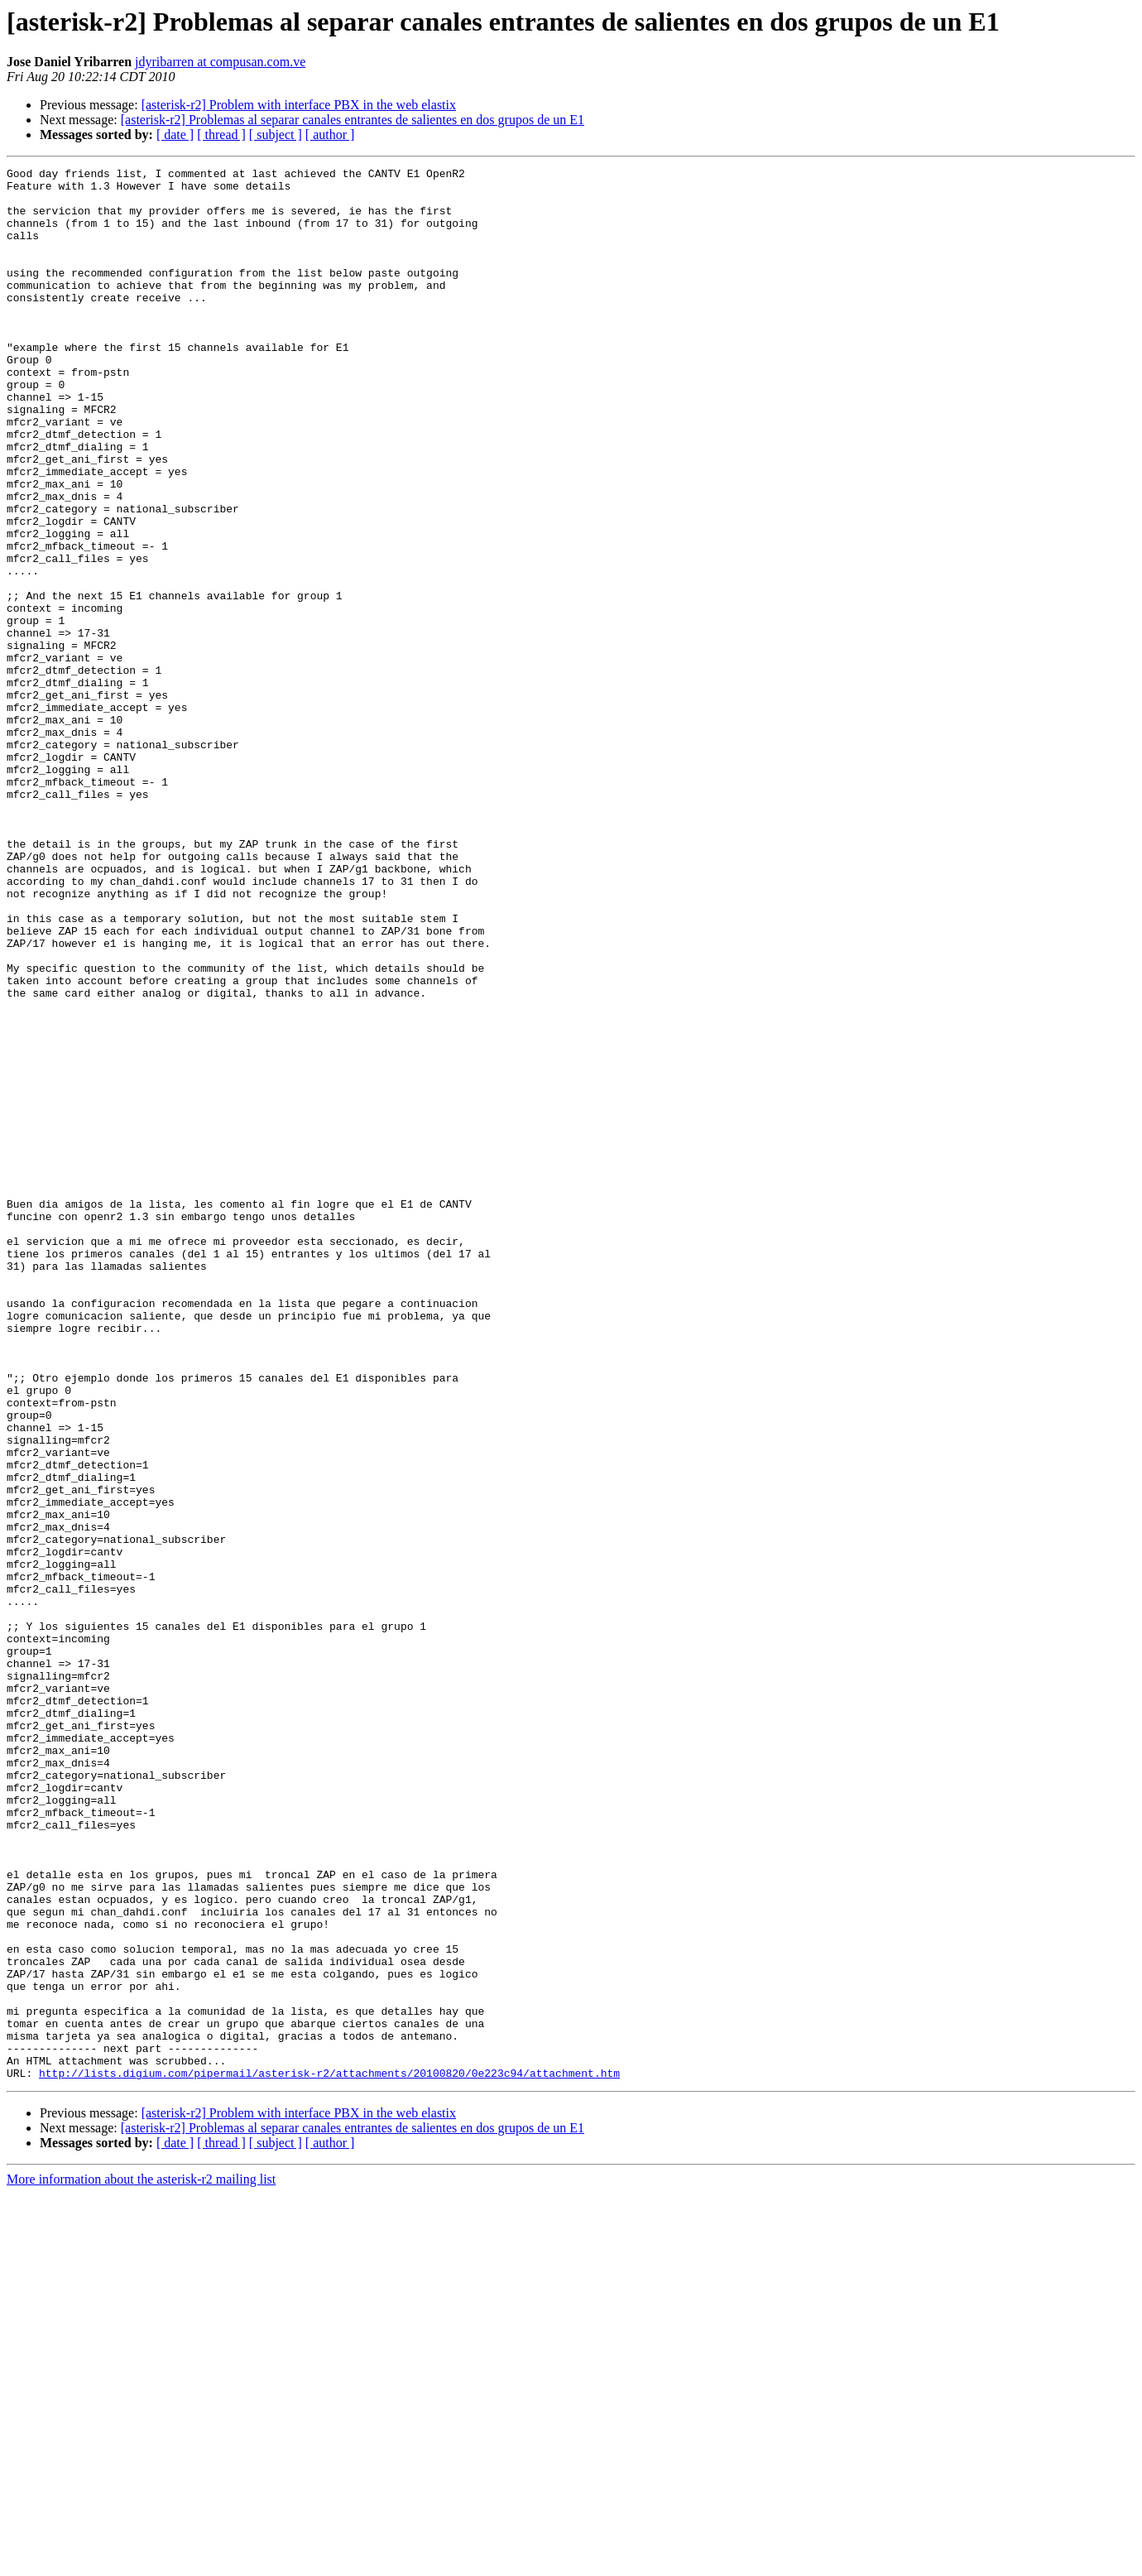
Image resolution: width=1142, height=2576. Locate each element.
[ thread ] (221, 134)
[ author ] (330, 134)
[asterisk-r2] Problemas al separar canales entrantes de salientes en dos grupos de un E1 (352, 120)
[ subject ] (275, 134)
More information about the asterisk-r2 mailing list (141, 2561)
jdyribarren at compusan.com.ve (220, 62)
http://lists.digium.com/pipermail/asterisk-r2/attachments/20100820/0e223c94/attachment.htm (329, 2455)
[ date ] (175, 134)
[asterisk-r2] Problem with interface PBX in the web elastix (299, 105)
